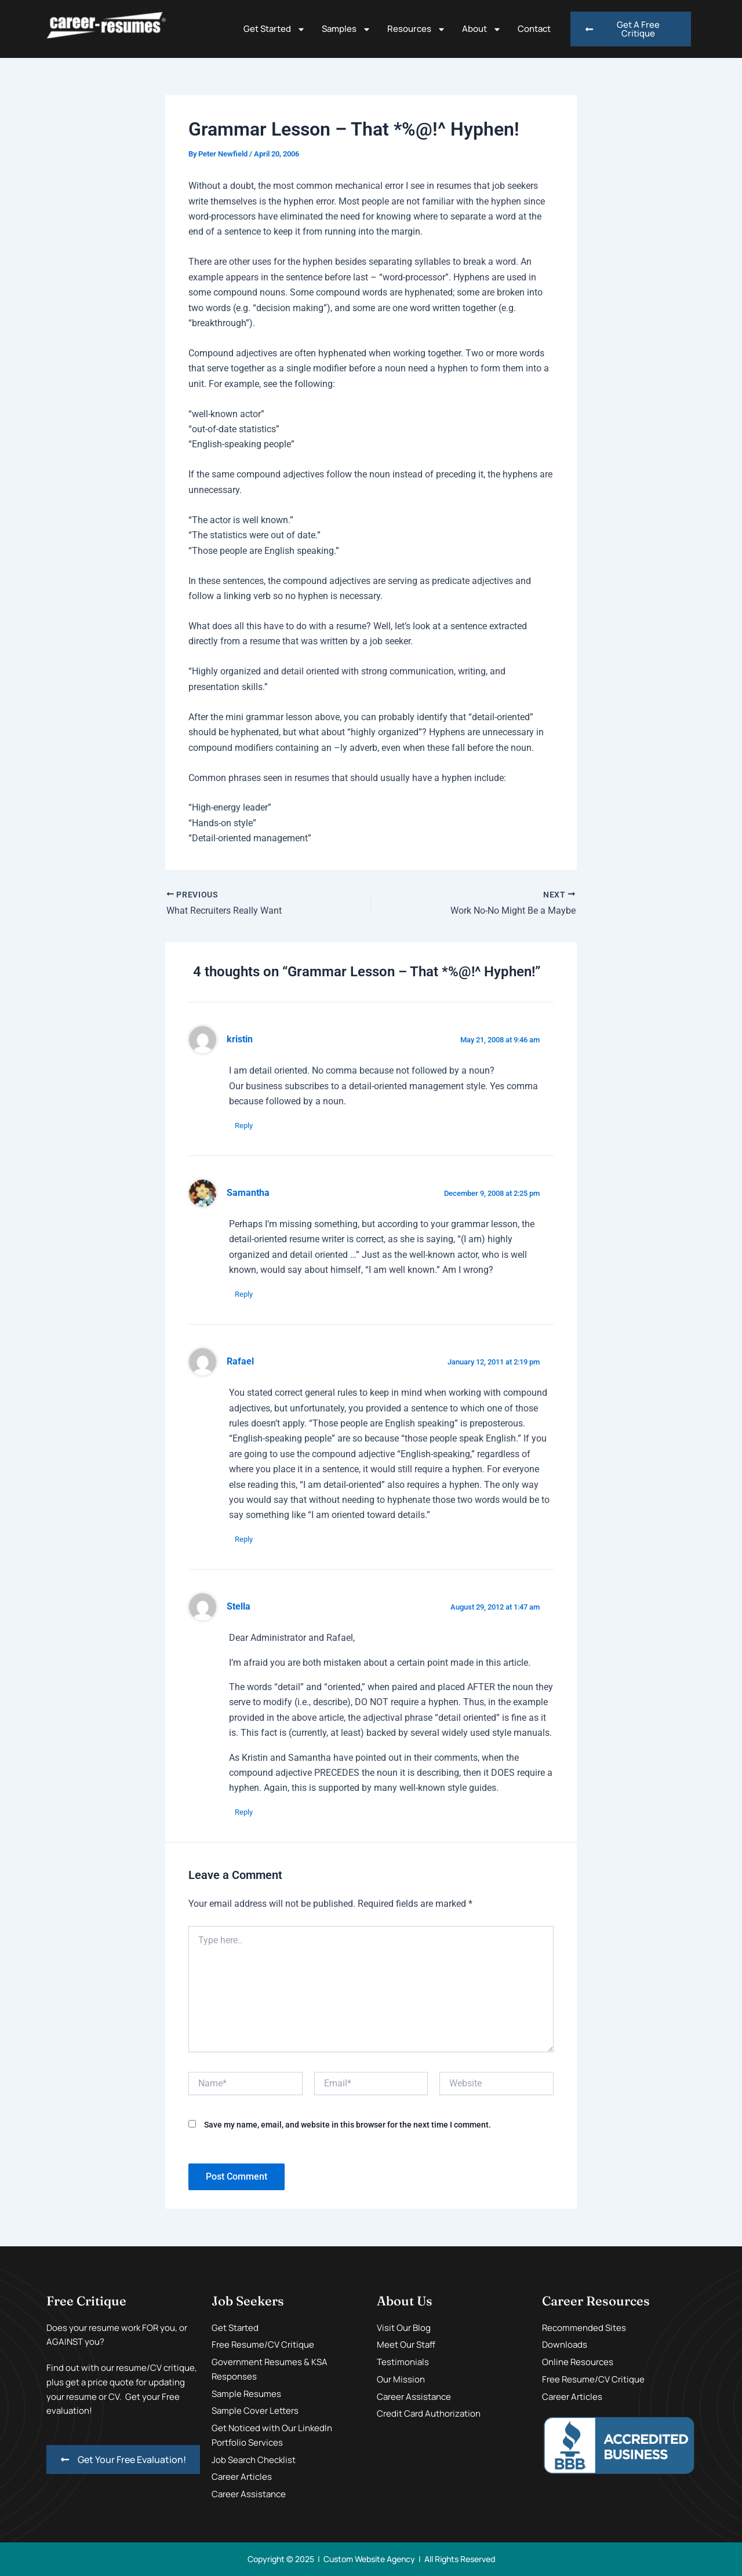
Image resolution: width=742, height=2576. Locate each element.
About (481, 29)
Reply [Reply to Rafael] (244, 1539)
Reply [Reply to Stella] (244, 1812)
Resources (416, 29)
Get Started (274, 29)
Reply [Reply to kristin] (244, 1125)
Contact (534, 29)
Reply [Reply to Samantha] (244, 1294)
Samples (346, 29)
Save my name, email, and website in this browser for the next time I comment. (347, 2124)
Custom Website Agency (369, 2558)
